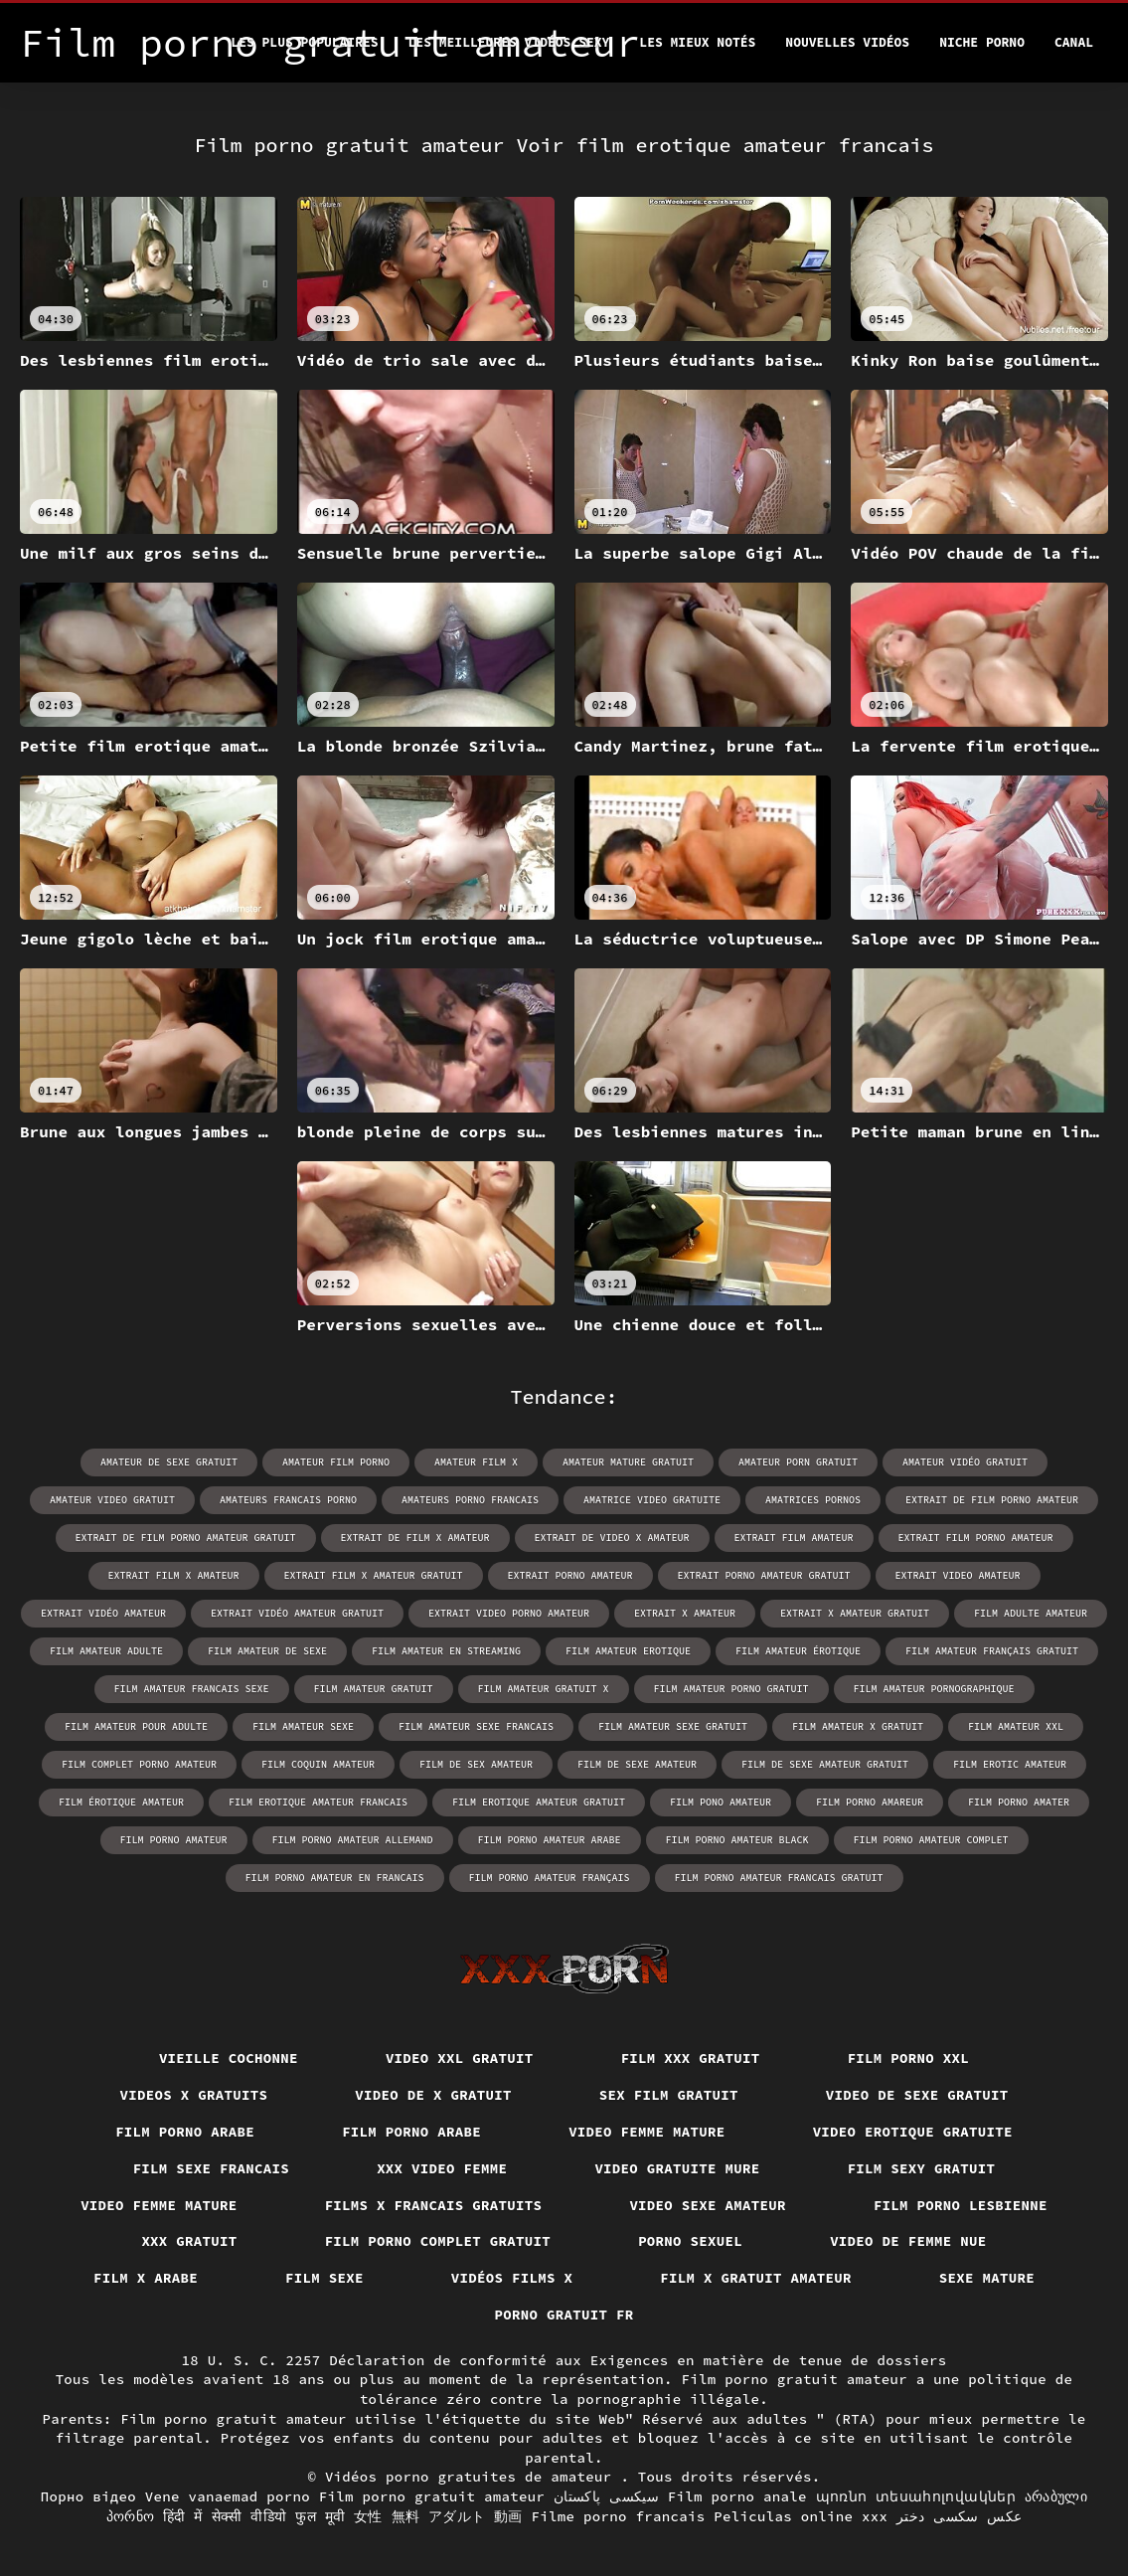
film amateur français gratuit (991, 1650)
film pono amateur (720, 1802)
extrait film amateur (794, 1537)
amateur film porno (336, 1462)
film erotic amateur (1009, 1764)
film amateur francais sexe (191, 1688)
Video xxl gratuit (460, 2058)
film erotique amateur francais (318, 1802)
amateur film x (476, 1462)
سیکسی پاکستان (606, 2496)
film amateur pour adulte (136, 1726)
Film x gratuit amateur (756, 2278)
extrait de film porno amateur (991, 1499)
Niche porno (982, 42)
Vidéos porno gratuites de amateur (473, 2477)
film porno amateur (174, 1839)
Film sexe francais (211, 2168)
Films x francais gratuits (434, 2205)
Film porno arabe (184, 2132)
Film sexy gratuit (922, 2168)
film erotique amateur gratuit (538, 1802)
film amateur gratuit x (543, 1688)
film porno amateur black (737, 1839)
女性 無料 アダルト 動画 (438, 2516)
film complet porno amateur (139, 1764)
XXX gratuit (189, 2241)
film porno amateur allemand (352, 1839)
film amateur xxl (1015, 1726)
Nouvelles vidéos (847, 42)
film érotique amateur (121, 1802)
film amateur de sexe (267, 1650)
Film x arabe (145, 2278)
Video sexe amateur (707, 2205)
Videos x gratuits (194, 2095)
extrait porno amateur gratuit (764, 1575)
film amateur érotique (798, 1650)
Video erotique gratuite (913, 2132)
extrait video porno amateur (508, 1613)
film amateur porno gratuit (731, 1688)
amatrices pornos (813, 1499)
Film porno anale (737, 2496)
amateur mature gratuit (628, 1462)
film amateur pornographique (934, 1688)
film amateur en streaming (446, 1650)
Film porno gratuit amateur (432, 2496)
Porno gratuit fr (564, 2314)
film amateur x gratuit (857, 1726)
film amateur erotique (628, 1650)
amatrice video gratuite (652, 1499)
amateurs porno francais (470, 1499)
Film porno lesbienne (960, 2205)
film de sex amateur (476, 1764)
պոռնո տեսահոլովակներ (916, 2496)
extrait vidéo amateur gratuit (297, 1613)
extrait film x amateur (174, 1575)
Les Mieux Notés (697, 42)
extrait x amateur (684, 1613)
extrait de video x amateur (612, 1537)
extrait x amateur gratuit (854, 1613)
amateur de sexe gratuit (169, 1462)
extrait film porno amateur (975, 1537)
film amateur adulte (106, 1650)
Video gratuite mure (676, 2168)
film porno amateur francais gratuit (779, 1877)
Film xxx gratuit (690, 2058)
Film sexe (324, 2278)
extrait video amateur (958, 1575)
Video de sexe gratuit (917, 2095)
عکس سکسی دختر (959, 2516)
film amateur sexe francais (476, 1726)
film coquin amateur (318, 1764)
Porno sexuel (690, 2241)
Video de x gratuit (433, 2095)
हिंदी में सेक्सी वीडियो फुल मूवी (254, 2516)
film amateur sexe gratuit (672, 1726)
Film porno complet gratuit (438, 2241)
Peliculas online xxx (800, 2516)
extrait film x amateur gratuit (373, 1575)
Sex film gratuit (668, 2095)
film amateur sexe (303, 1726)
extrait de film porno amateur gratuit (186, 1537)
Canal (1073, 42)
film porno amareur (869, 1802)
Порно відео (88, 2496)
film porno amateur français (549, 1877)
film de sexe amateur (637, 1764)
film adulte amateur (1030, 1613)
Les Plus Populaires (304, 42)
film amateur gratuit (373, 1688)
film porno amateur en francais (334, 1877)
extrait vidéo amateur (103, 1613)
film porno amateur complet (931, 1839)
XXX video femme (442, 2168)
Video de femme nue (908, 2241)
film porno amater (1018, 1802)
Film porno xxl (909, 2058)
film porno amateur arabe (549, 1839)
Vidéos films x (512, 2278)
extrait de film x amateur (415, 1537)
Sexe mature (987, 2278)
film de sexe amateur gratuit (824, 1764)
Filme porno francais (619, 2516)
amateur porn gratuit (798, 1462)
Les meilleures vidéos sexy (509, 42)
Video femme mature (646, 2132)
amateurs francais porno (288, 1499)
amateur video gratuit (112, 1499)
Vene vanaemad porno (227, 2496)
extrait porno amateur (570, 1575)
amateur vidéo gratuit (965, 1462)
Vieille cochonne (228, 2058)
